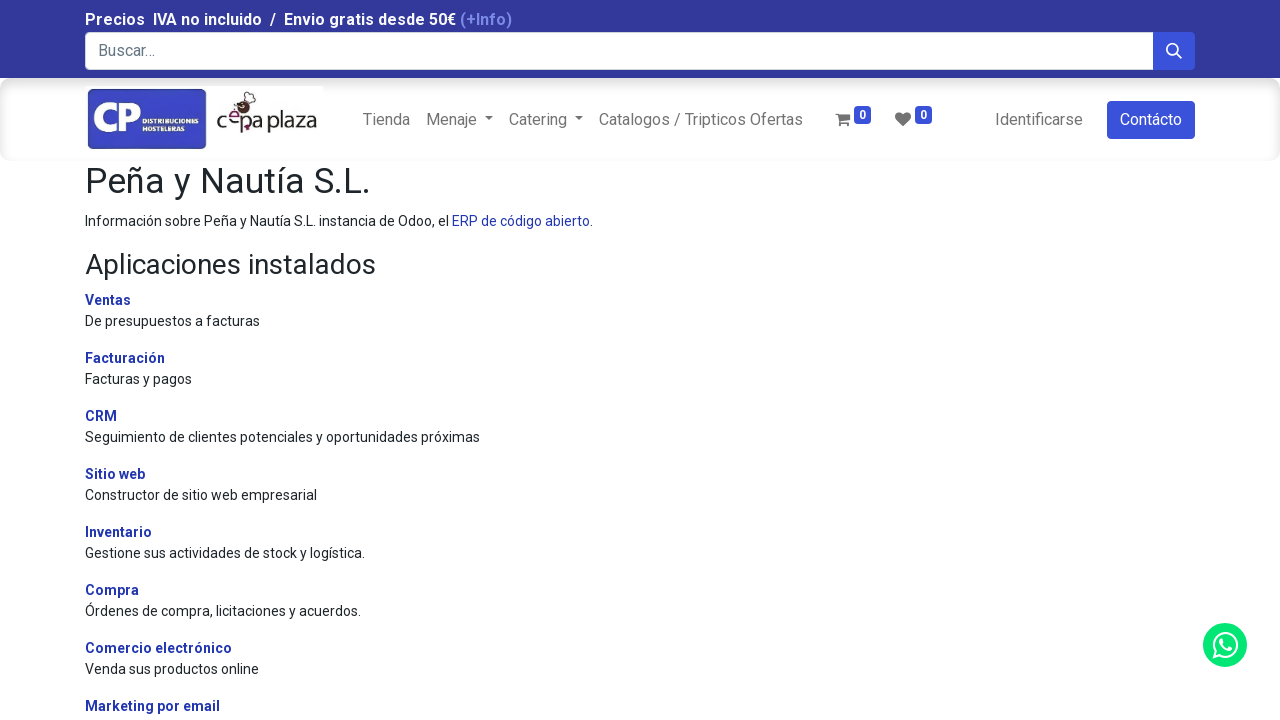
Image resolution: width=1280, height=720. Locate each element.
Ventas (108, 300)
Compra (112, 590)
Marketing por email (152, 706)
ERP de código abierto (521, 221)
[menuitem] (386, 120)
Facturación (125, 358)
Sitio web (115, 474)
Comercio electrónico (158, 648)
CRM (101, 416)
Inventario (118, 532)
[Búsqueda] (1174, 51)
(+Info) (486, 19)
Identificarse (1039, 119)
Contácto (1151, 119)
